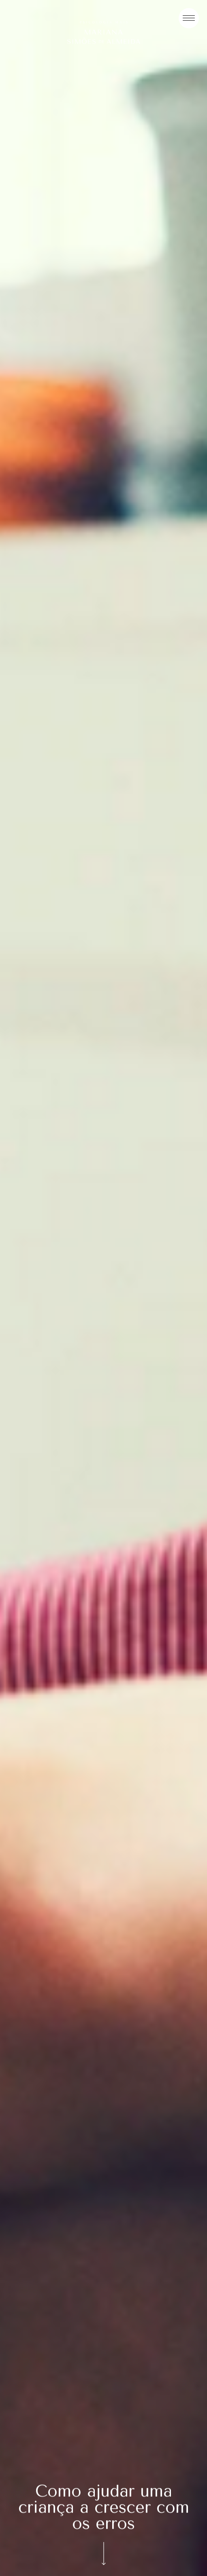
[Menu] (189, 18)
